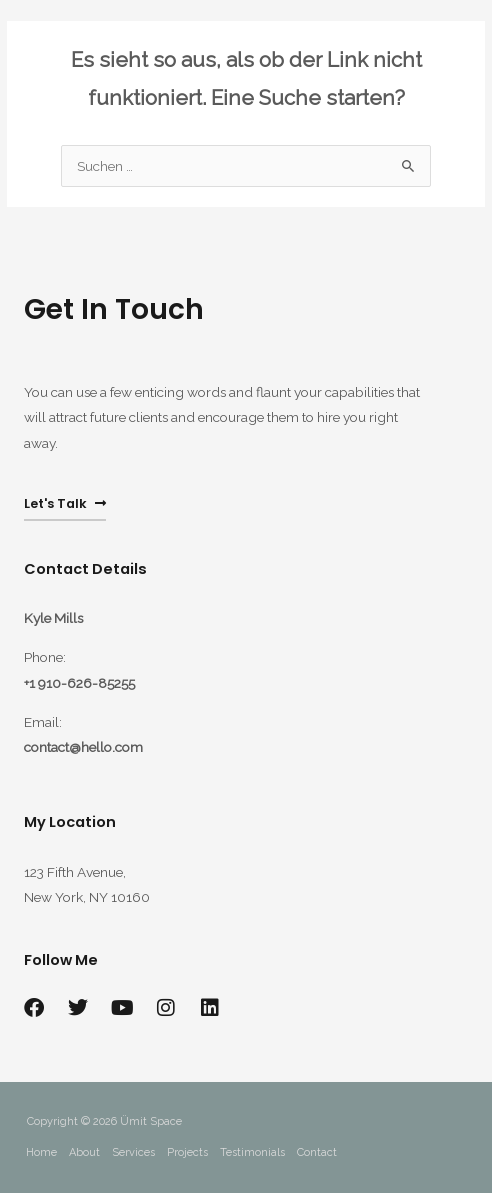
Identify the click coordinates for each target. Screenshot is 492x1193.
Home (41, 1152)
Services (133, 1152)
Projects (187, 1152)
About (84, 1152)
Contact (317, 1152)
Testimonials (252, 1152)
